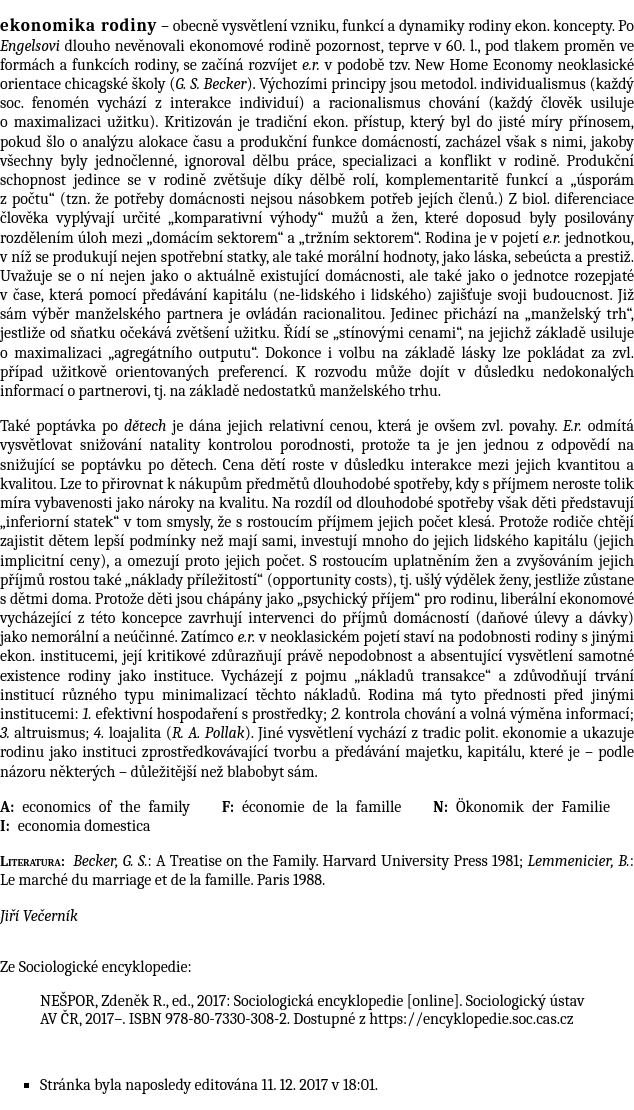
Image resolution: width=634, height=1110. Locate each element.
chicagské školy (115, 84)
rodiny (489, 26)
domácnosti (363, 276)
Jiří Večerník (39, 916)
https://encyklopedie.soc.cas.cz (471, 1019)
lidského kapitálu (531, 541)
